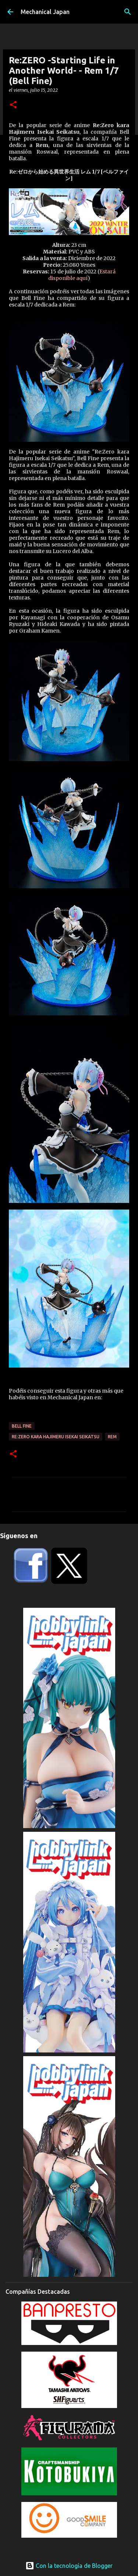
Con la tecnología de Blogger (69, 2565)
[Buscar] (127, 12)
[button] (13, 105)
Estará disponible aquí (82, 274)
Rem (112, 1436)
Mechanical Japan (45, 11)
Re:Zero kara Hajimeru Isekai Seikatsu (55, 1436)
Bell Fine (22, 1426)
